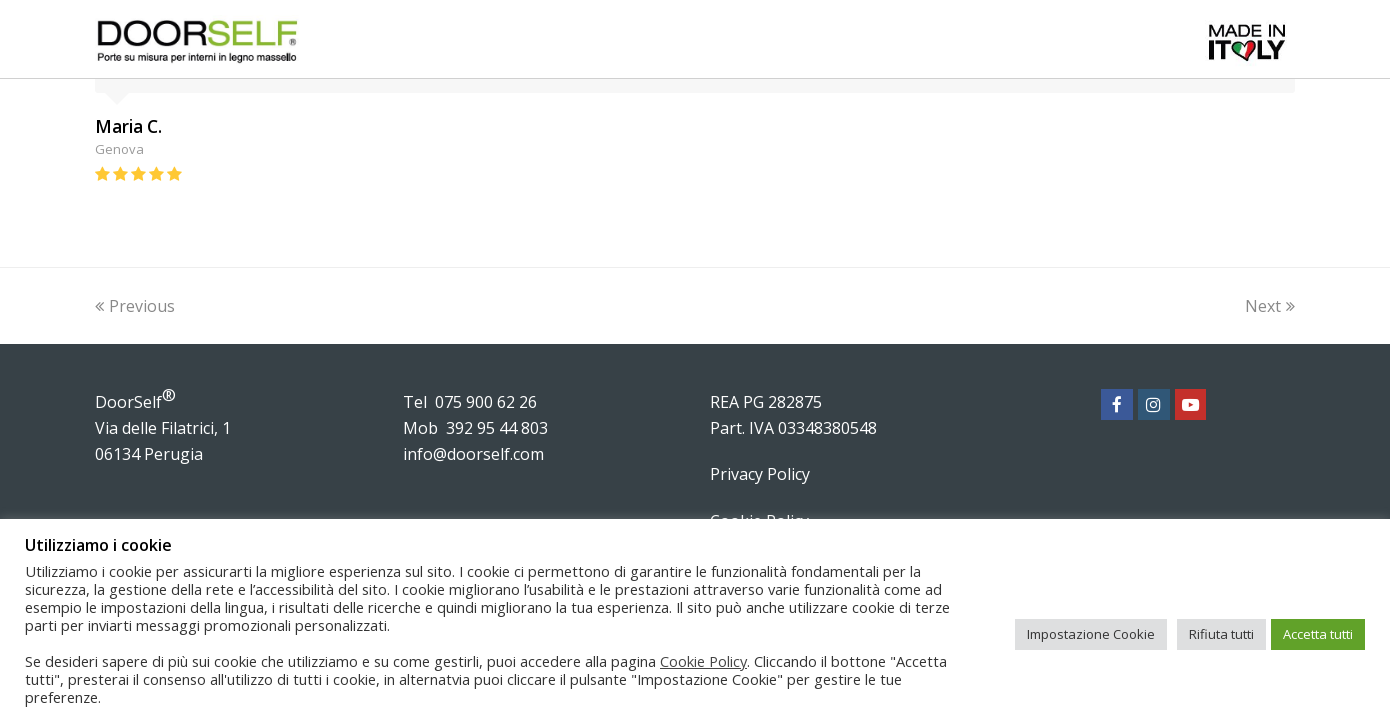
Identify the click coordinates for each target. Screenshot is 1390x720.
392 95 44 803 (497, 428)
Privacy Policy (760, 474)
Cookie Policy (703, 661)
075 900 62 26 (486, 402)
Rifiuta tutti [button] (1221, 634)
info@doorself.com (473, 454)
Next (1270, 306)
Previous (135, 306)
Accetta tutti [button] (1318, 634)
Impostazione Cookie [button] (1091, 634)
